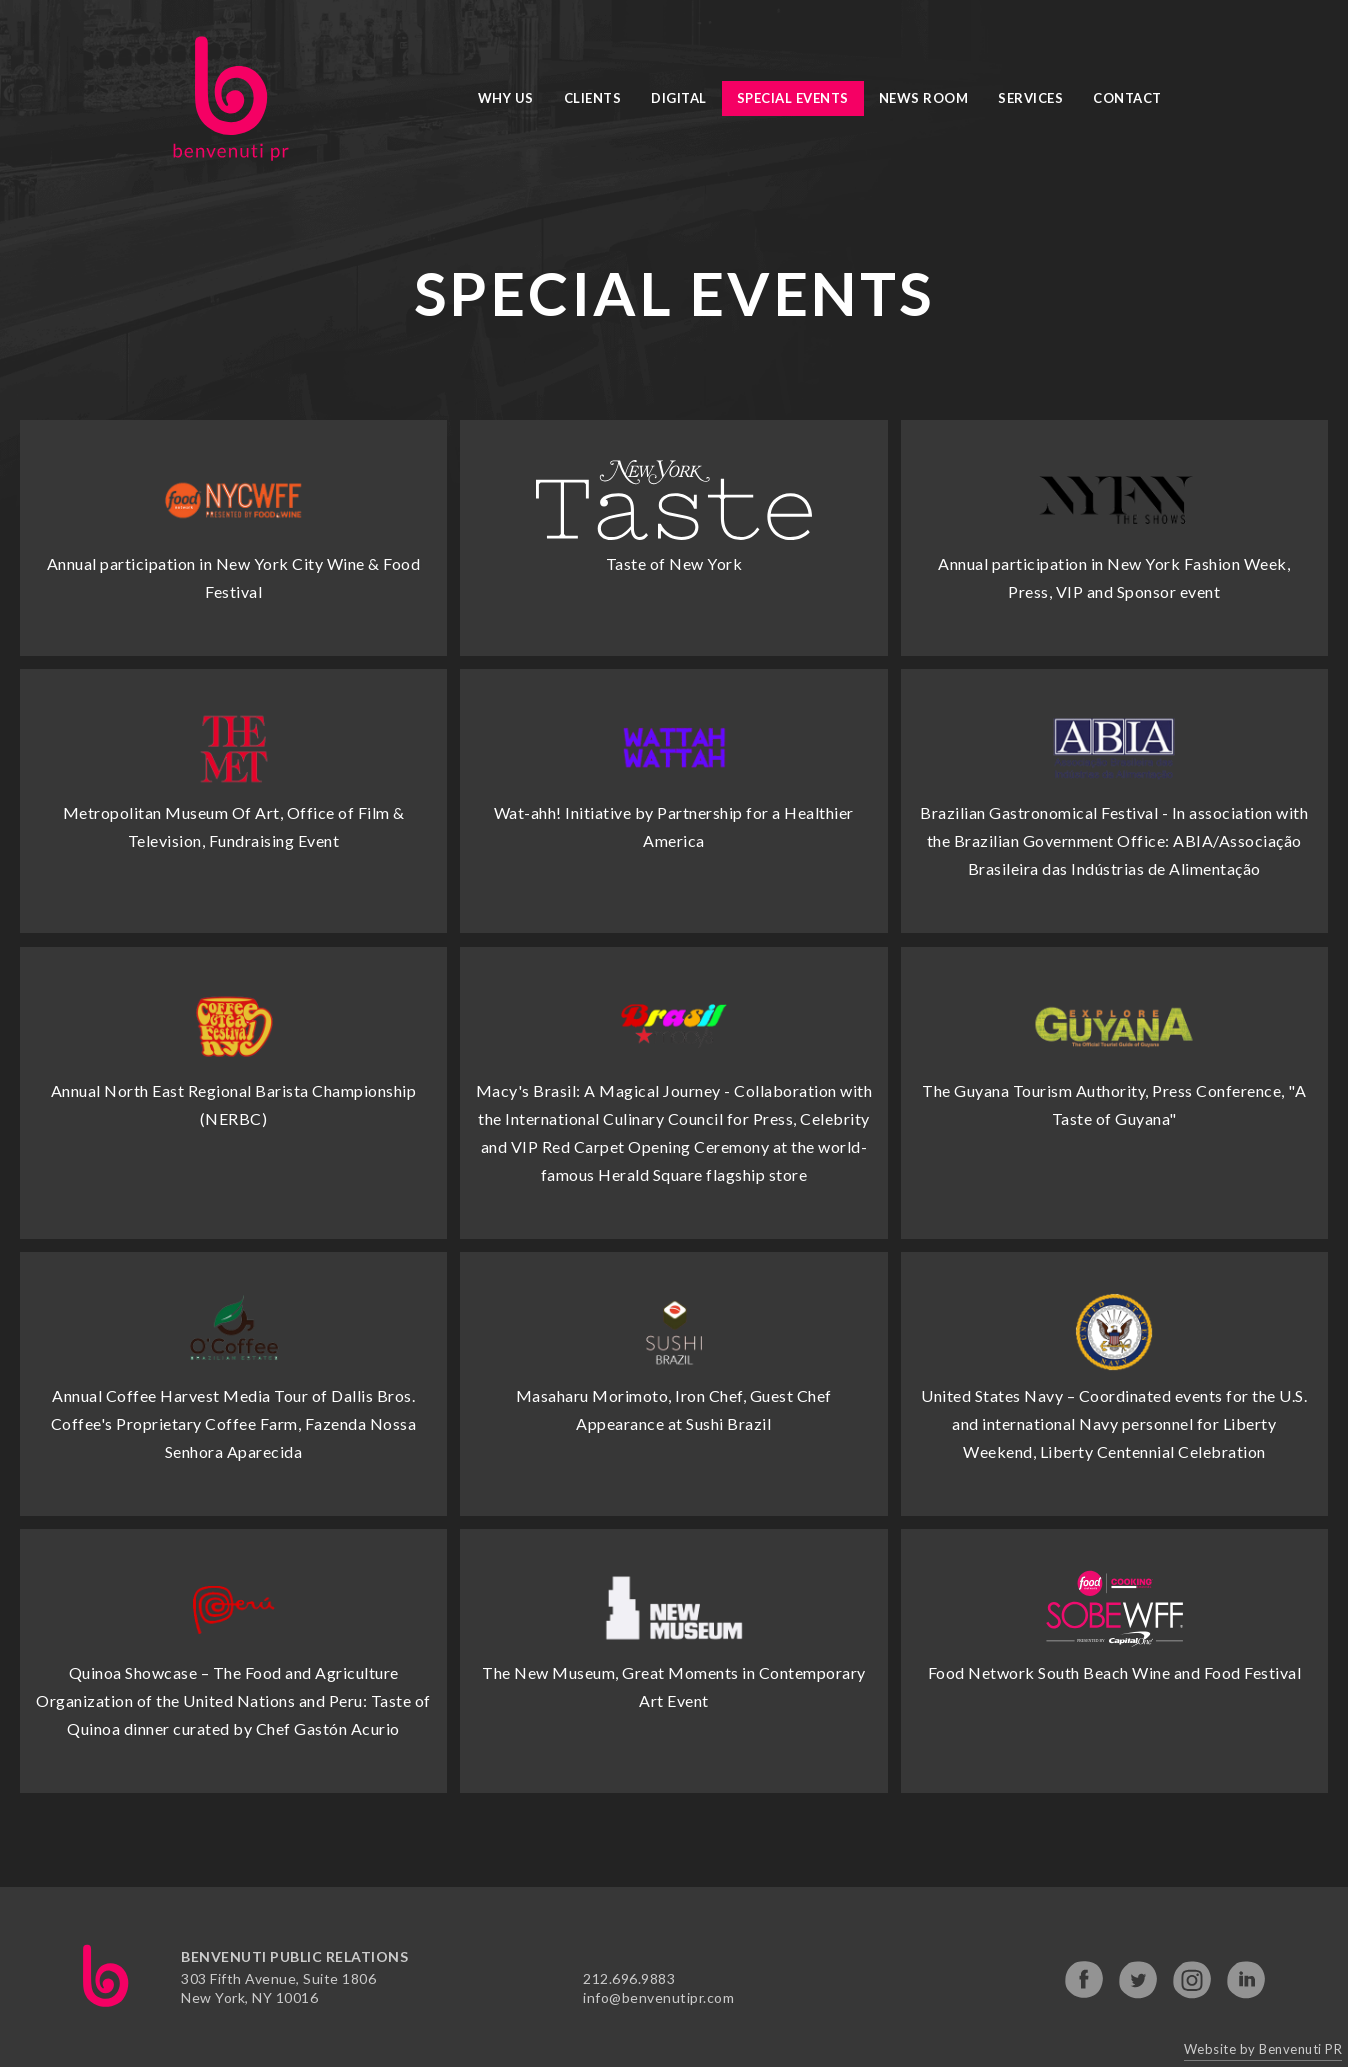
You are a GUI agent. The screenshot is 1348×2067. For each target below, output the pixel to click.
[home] (231, 98)
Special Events (793, 98)
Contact (1127, 98)
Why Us (506, 98)
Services (1030, 98)
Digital (679, 98)
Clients (593, 98)
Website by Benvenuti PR (1263, 2049)
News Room (924, 98)
